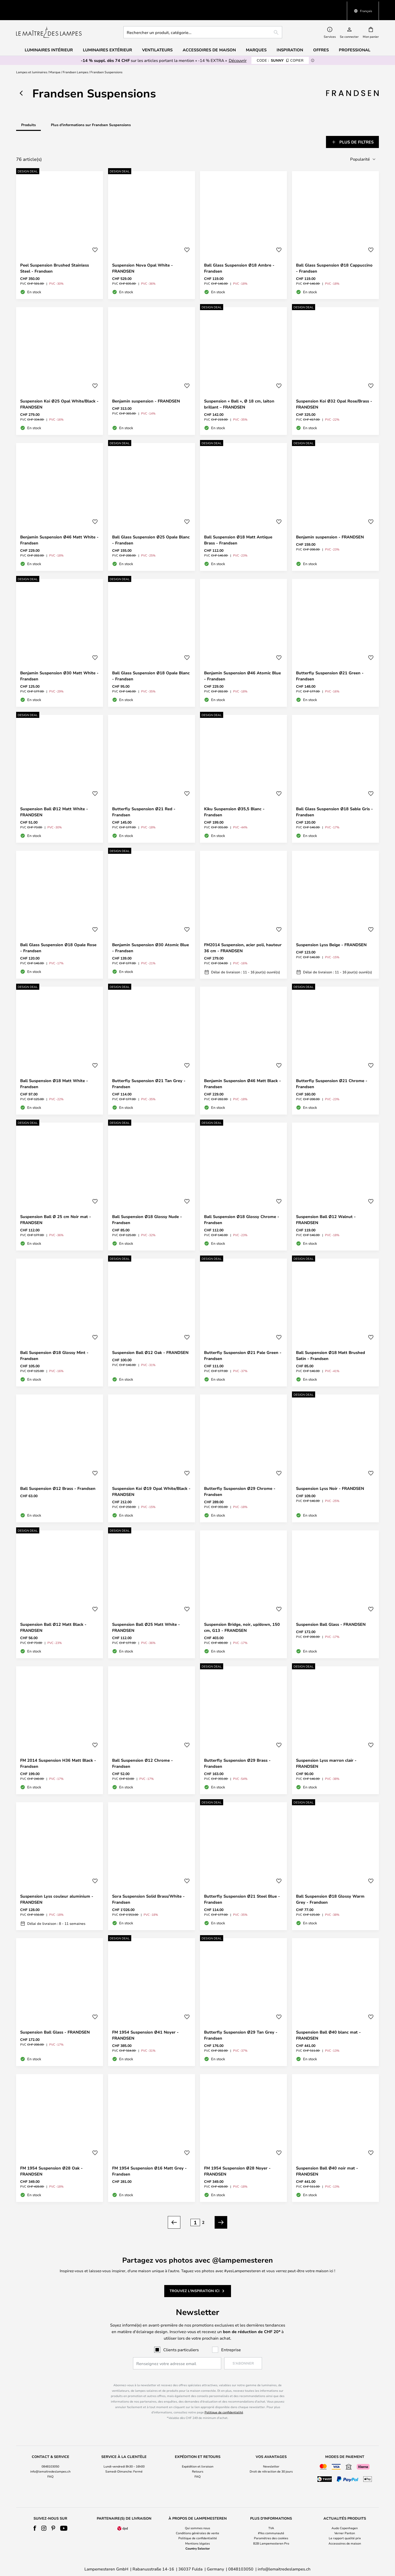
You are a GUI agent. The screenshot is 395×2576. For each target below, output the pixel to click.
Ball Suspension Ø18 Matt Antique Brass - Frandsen (238, 528)
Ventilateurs (157, 38)
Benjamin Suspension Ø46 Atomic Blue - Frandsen (242, 664)
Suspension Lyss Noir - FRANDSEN (330, 1476)
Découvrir (238, 48)
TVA (271, 2516)
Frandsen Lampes (75, 60)
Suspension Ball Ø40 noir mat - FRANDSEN (327, 2159)
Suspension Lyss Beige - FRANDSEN (331, 932)
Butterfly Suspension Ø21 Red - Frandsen (143, 799)
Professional (354, 38)
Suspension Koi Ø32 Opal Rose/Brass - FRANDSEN (334, 392)
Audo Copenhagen (345, 2516)
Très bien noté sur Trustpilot (59, 4)
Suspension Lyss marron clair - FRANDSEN (326, 1751)
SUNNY (280, 48)
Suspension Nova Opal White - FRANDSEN (142, 256)
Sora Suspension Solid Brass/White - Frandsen (148, 1887)
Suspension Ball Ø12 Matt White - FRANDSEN (54, 799)
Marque (54, 60)
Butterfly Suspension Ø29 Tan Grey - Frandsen (240, 2023)
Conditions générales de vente (197, 2521)
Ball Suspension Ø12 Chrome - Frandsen (142, 1751)
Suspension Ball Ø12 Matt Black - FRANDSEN (53, 1615)
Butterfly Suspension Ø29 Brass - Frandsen (237, 1751)
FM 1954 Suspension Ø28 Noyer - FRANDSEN (237, 2159)
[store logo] (49, 20)
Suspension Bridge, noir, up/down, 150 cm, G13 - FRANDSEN (242, 1615)
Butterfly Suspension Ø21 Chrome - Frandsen (331, 1071)
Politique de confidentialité (224, 2400)
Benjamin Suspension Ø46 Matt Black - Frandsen (242, 1071)
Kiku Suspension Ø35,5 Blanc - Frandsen (234, 799)
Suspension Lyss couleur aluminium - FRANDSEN (56, 1887)
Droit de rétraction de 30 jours (271, 2459)
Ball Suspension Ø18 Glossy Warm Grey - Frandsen (330, 1887)
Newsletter (271, 2454)
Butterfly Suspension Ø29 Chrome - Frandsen (239, 1479)
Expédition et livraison (197, 2454)
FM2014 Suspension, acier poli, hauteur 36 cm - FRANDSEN (243, 935)
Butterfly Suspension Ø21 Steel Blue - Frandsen (242, 1887)
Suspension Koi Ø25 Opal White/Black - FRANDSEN (59, 392)
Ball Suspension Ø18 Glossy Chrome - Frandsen (241, 1207)
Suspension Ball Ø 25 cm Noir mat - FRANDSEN (55, 1207)
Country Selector (197, 2536)
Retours (197, 2459)
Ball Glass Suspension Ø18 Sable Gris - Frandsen (334, 799)
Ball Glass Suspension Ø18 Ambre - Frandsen (239, 256)
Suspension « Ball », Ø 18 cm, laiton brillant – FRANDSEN (239, 392)
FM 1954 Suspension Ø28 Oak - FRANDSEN (51, 2159)
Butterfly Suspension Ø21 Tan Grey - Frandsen (148, 1071)
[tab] (33, 130)
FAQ (50, 2464)
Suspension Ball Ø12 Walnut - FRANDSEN (326, 1207)
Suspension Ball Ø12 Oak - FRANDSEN (150, 1340)
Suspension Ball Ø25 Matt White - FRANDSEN (146, 1615)
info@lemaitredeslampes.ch (50, 2459)
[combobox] (203, 20)
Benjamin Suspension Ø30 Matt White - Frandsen (59, 664)
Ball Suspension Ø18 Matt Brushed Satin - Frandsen (330, 1343)
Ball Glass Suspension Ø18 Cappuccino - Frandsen (334, 256)
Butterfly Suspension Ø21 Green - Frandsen (330, 664)
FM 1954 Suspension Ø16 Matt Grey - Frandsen (149, 2159)
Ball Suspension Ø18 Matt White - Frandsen (54, 1071)
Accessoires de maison (344, 2531)
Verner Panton (344, 2521)
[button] (95, 238)
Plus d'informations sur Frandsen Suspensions (91, 113)
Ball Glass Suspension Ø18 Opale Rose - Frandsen (58, 935)
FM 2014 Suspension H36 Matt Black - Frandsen (58, 1751)
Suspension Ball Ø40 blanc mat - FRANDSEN (328, 2023)
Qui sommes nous (197, 2516)
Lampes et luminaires (31, 60)
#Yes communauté (271, 2521)
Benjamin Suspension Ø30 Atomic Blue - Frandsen (150, 935)
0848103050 (50, 2454)
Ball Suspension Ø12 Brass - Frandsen (57, 1476)
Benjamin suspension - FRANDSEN (146, 389)
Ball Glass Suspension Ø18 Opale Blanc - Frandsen (151, 664)
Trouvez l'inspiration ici (194, 2278)
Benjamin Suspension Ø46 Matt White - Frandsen (59, 528)
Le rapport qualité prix (345, 2526)
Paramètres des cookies (271, 2526)
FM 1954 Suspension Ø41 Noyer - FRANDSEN (145, 2023)
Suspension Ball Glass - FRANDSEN (331, 1612)
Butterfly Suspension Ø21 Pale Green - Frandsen (242, 1343)
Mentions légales (197, 2531)
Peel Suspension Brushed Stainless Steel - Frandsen (54, 256)
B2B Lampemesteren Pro (271, 2531)
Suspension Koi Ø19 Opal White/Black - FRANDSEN (151, 1479)
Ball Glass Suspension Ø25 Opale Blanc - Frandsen (151, 528)
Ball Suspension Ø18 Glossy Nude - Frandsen (147, 1207)
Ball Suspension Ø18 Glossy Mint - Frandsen (54, 1343)
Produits (28, 113)
